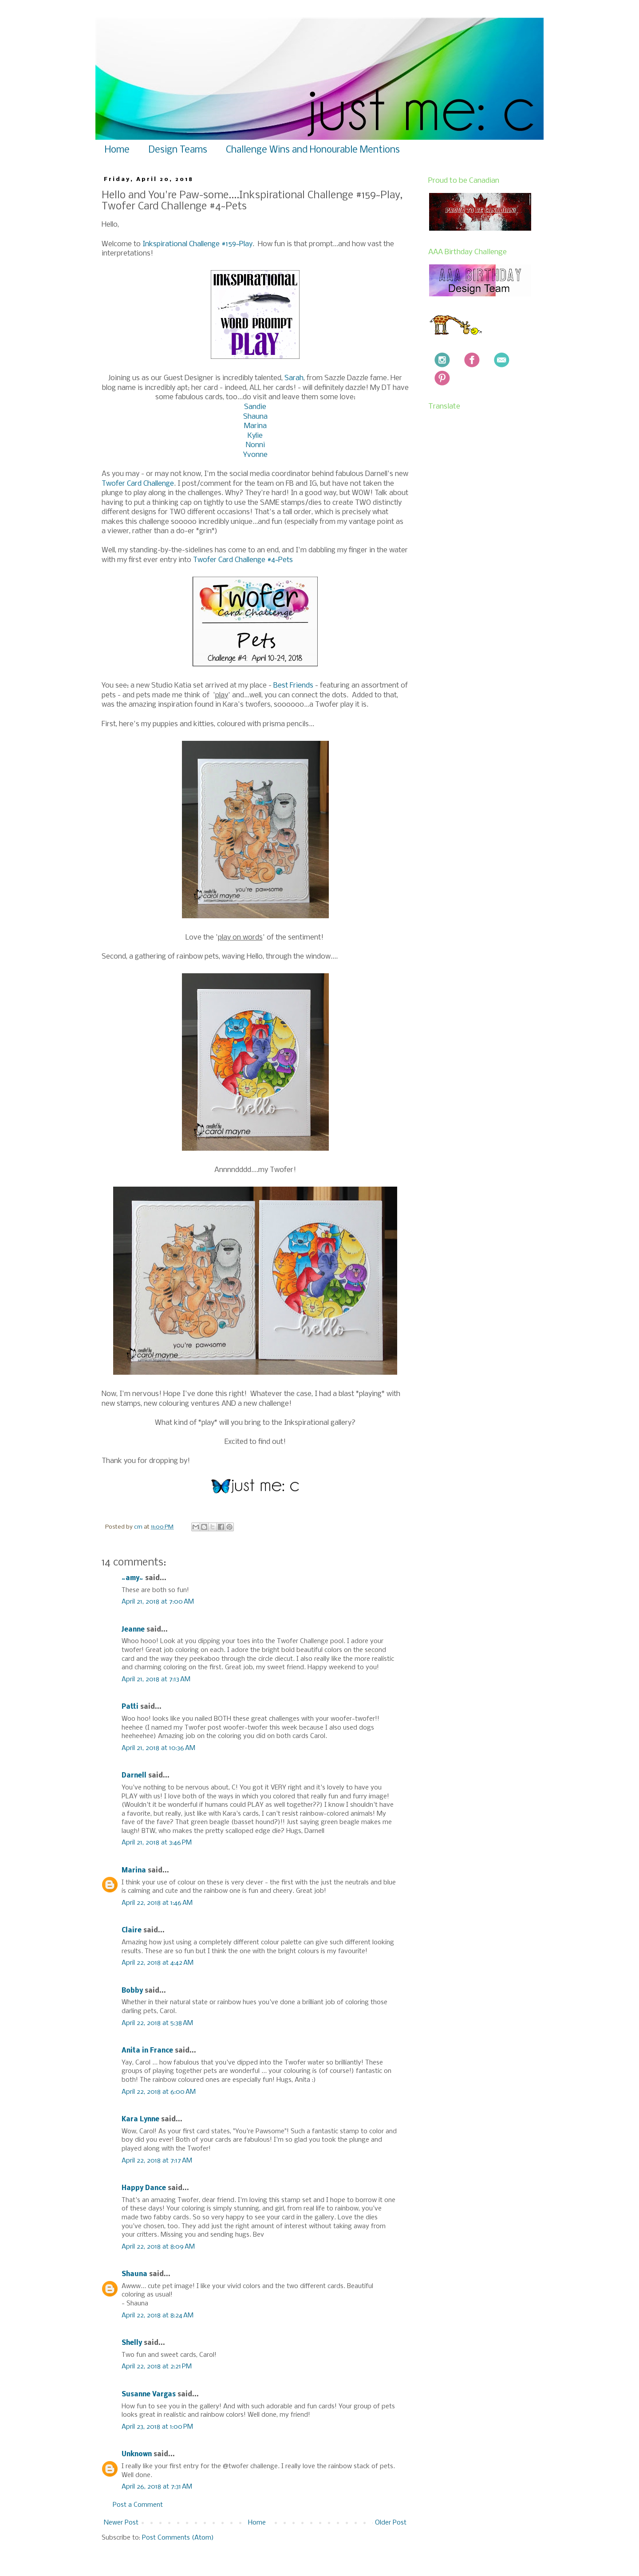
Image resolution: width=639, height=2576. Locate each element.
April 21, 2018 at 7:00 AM (158, 1601)
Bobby (132, 1990)
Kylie (255, 436)
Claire (132, 1930)
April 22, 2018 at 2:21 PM (157, 2366)
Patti (130, 1707)
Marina (255, 426)
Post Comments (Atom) (178, 2537)
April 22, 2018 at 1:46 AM (157, 1903)
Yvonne (255, 455)
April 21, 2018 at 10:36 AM (158, 1748)
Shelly (132, 2343)
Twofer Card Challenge (138, 484)
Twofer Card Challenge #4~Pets (243, 560)
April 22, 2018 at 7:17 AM (157, 2160)
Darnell (134, 1775)
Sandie (255, 407)
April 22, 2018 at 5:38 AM (157, 2023)
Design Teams (177, 150)
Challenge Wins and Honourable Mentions (313, 150)
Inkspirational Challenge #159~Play (197, 244)
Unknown (137, 2454)
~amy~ (132, 1578)
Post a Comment (138, 2505)
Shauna (255, 417)
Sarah (294, 378)
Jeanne (133, 1629)
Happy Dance (144, 2188)
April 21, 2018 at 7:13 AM (156, 1679)
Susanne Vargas (149, 2394)
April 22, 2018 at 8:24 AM (157, 2315)
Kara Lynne (140, 2119)
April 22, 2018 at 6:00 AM (159, 2092)
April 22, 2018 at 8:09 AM (158, 2246)
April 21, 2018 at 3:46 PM (157, 1842)
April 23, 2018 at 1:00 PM (157, 2426)
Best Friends (293, 685)
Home (117, 150)
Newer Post (121, 2522)
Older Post (390, 2522)
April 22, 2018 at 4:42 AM (157, 1962)
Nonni (255, 445)
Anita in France (147, 2050)
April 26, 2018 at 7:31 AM (157, 2486)
